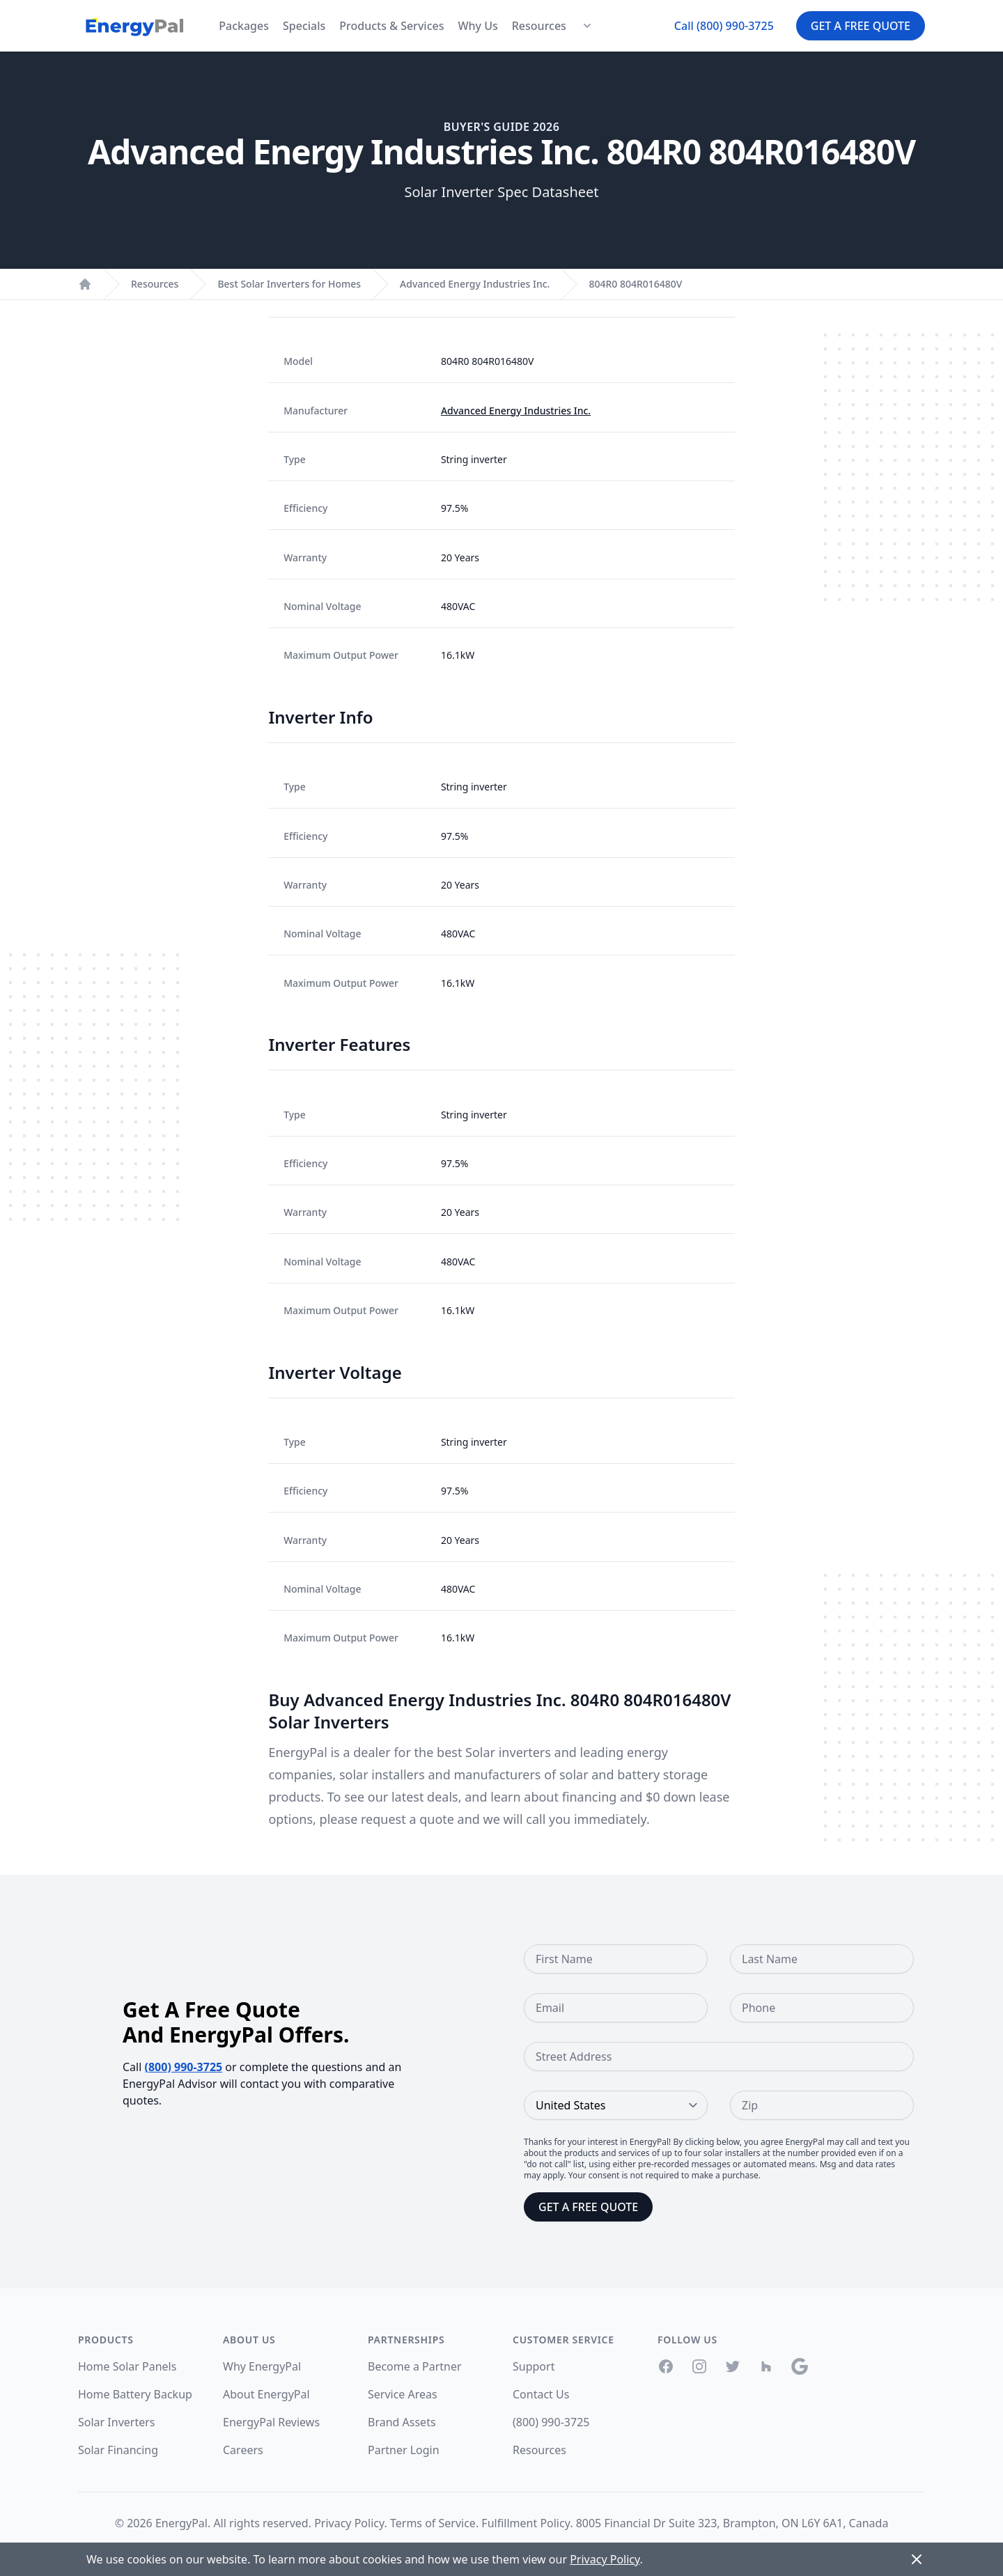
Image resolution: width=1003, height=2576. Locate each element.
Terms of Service (433, 2523)
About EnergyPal (266, 2394)
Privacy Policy (349, 2523)
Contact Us (541, 2394)
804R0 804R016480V (635, 283)
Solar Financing (118, 2450)
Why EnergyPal (262, 2366)
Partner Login (404, 2450)
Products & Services (391, 25)
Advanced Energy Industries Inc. (475, 283)
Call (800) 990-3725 (724, 25)
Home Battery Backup (135, 2394)
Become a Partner (415, 2366)
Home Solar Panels (127, 2366)
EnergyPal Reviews (271, 2422)
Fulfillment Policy (525, 2523)
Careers (243, 2450)
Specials (304, 25)
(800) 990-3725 (184, 2067)
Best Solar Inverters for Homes (289, 283)
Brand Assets (402, 2422)
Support (533, 2366)
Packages (244, 25)
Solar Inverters (116, 2422)
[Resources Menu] (587, 25)
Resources (539, 25)
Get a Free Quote (860, 25)
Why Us (477, 25)
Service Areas (402, 2394)
